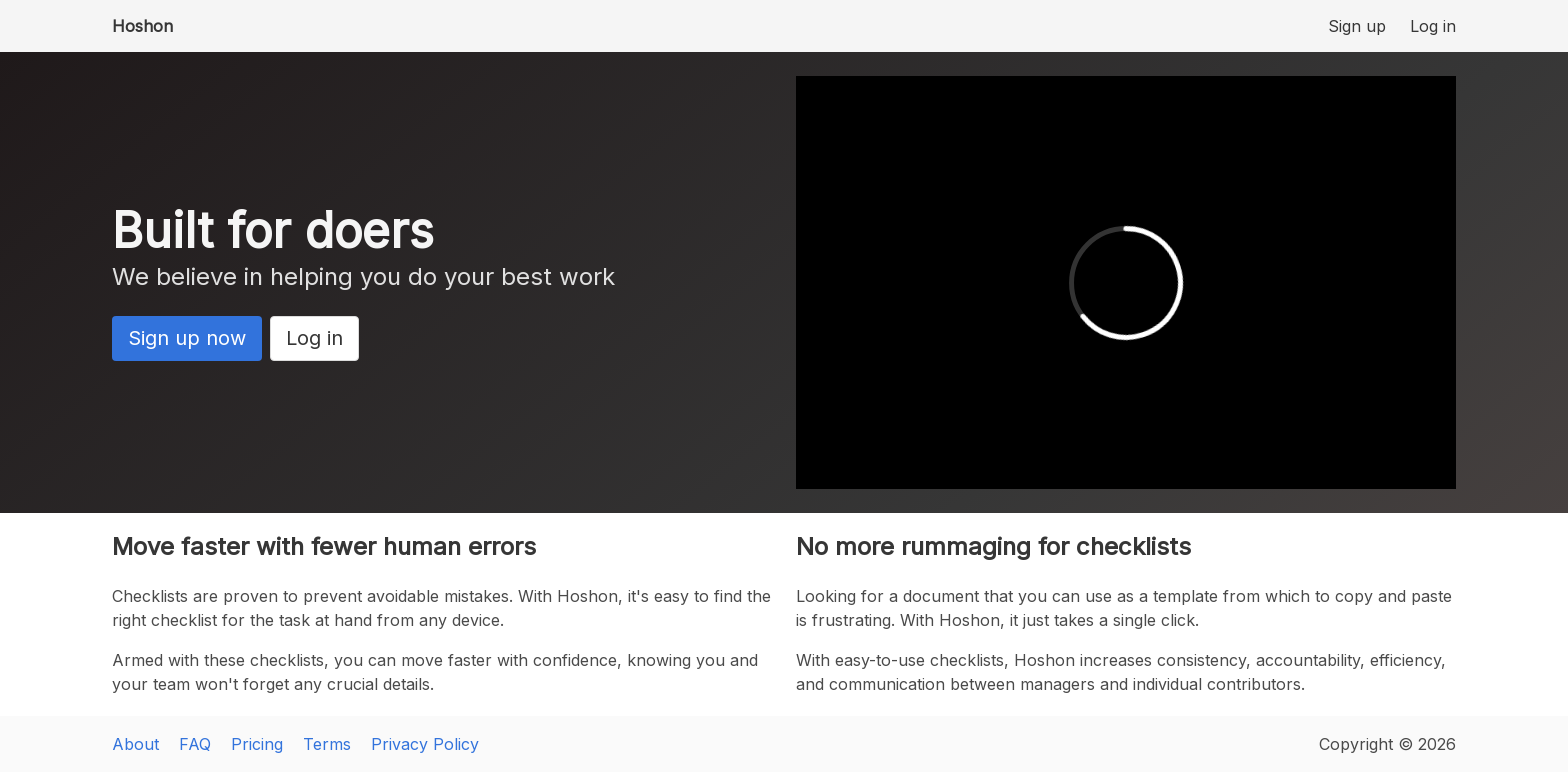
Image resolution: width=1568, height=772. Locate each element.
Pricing (257, 744)
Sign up (1357, 26)
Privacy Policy (425, 744)
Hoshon (142, 26)
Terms (327, 744)
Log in (1433, 26)
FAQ (195, 744)
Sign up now (187, 338)
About (135, 744)
